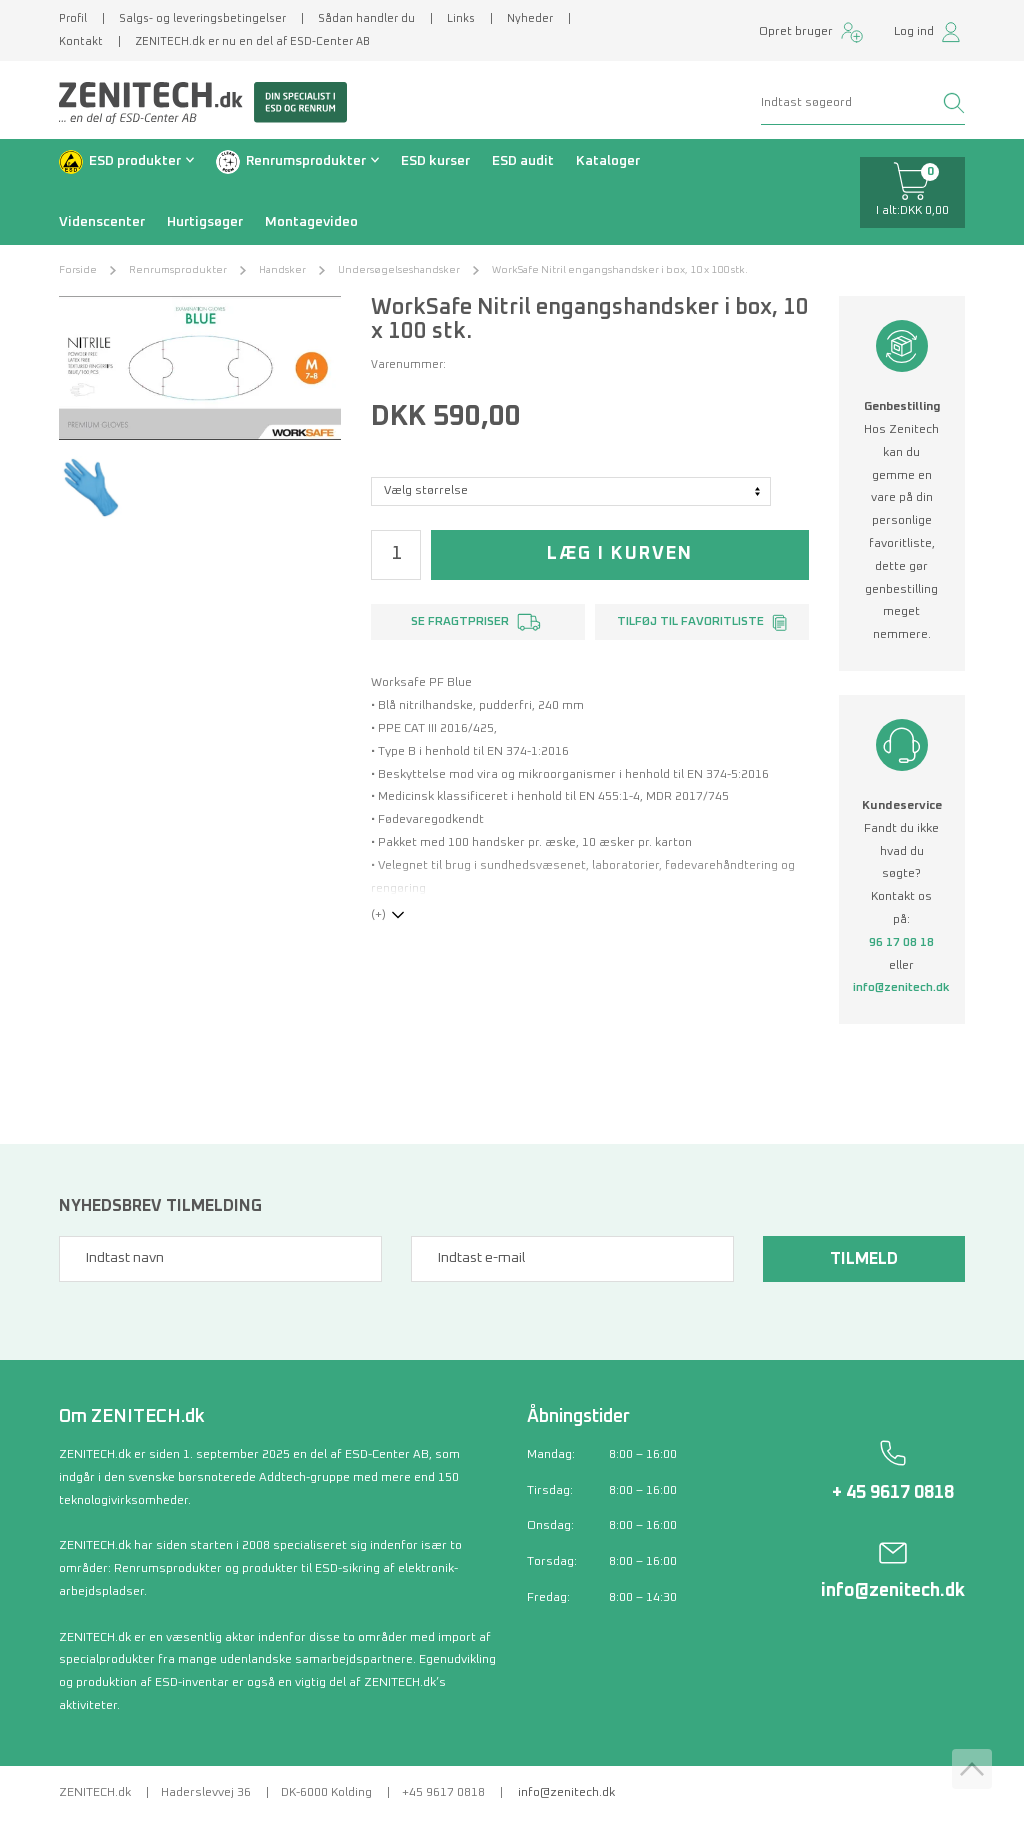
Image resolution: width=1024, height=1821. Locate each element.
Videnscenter (102, 222)
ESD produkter (135, 161)
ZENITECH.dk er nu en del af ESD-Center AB (252, 41)
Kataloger (608, 161)
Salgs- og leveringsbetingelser (202, 18)
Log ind (914, 32)
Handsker (282, 270)
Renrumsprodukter (306, 161)
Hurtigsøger (205, 222)
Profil (73, 18)
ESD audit (523, 161)
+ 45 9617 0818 (893, 1493)
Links (461, 18)
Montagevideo (311, 222)
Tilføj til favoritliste (690, 622)
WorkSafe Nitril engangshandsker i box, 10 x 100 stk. (620, 270)
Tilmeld (864, 1259)
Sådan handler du (366, 18)
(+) (378, 915)
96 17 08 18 (901, 943)
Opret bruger (796, 32)
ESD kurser (435, 161)
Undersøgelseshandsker (399, 270)
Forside (78, 270)
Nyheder (530, 18)
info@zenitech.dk (901, 988)
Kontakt (81, 41)
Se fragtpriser (460, 622)
